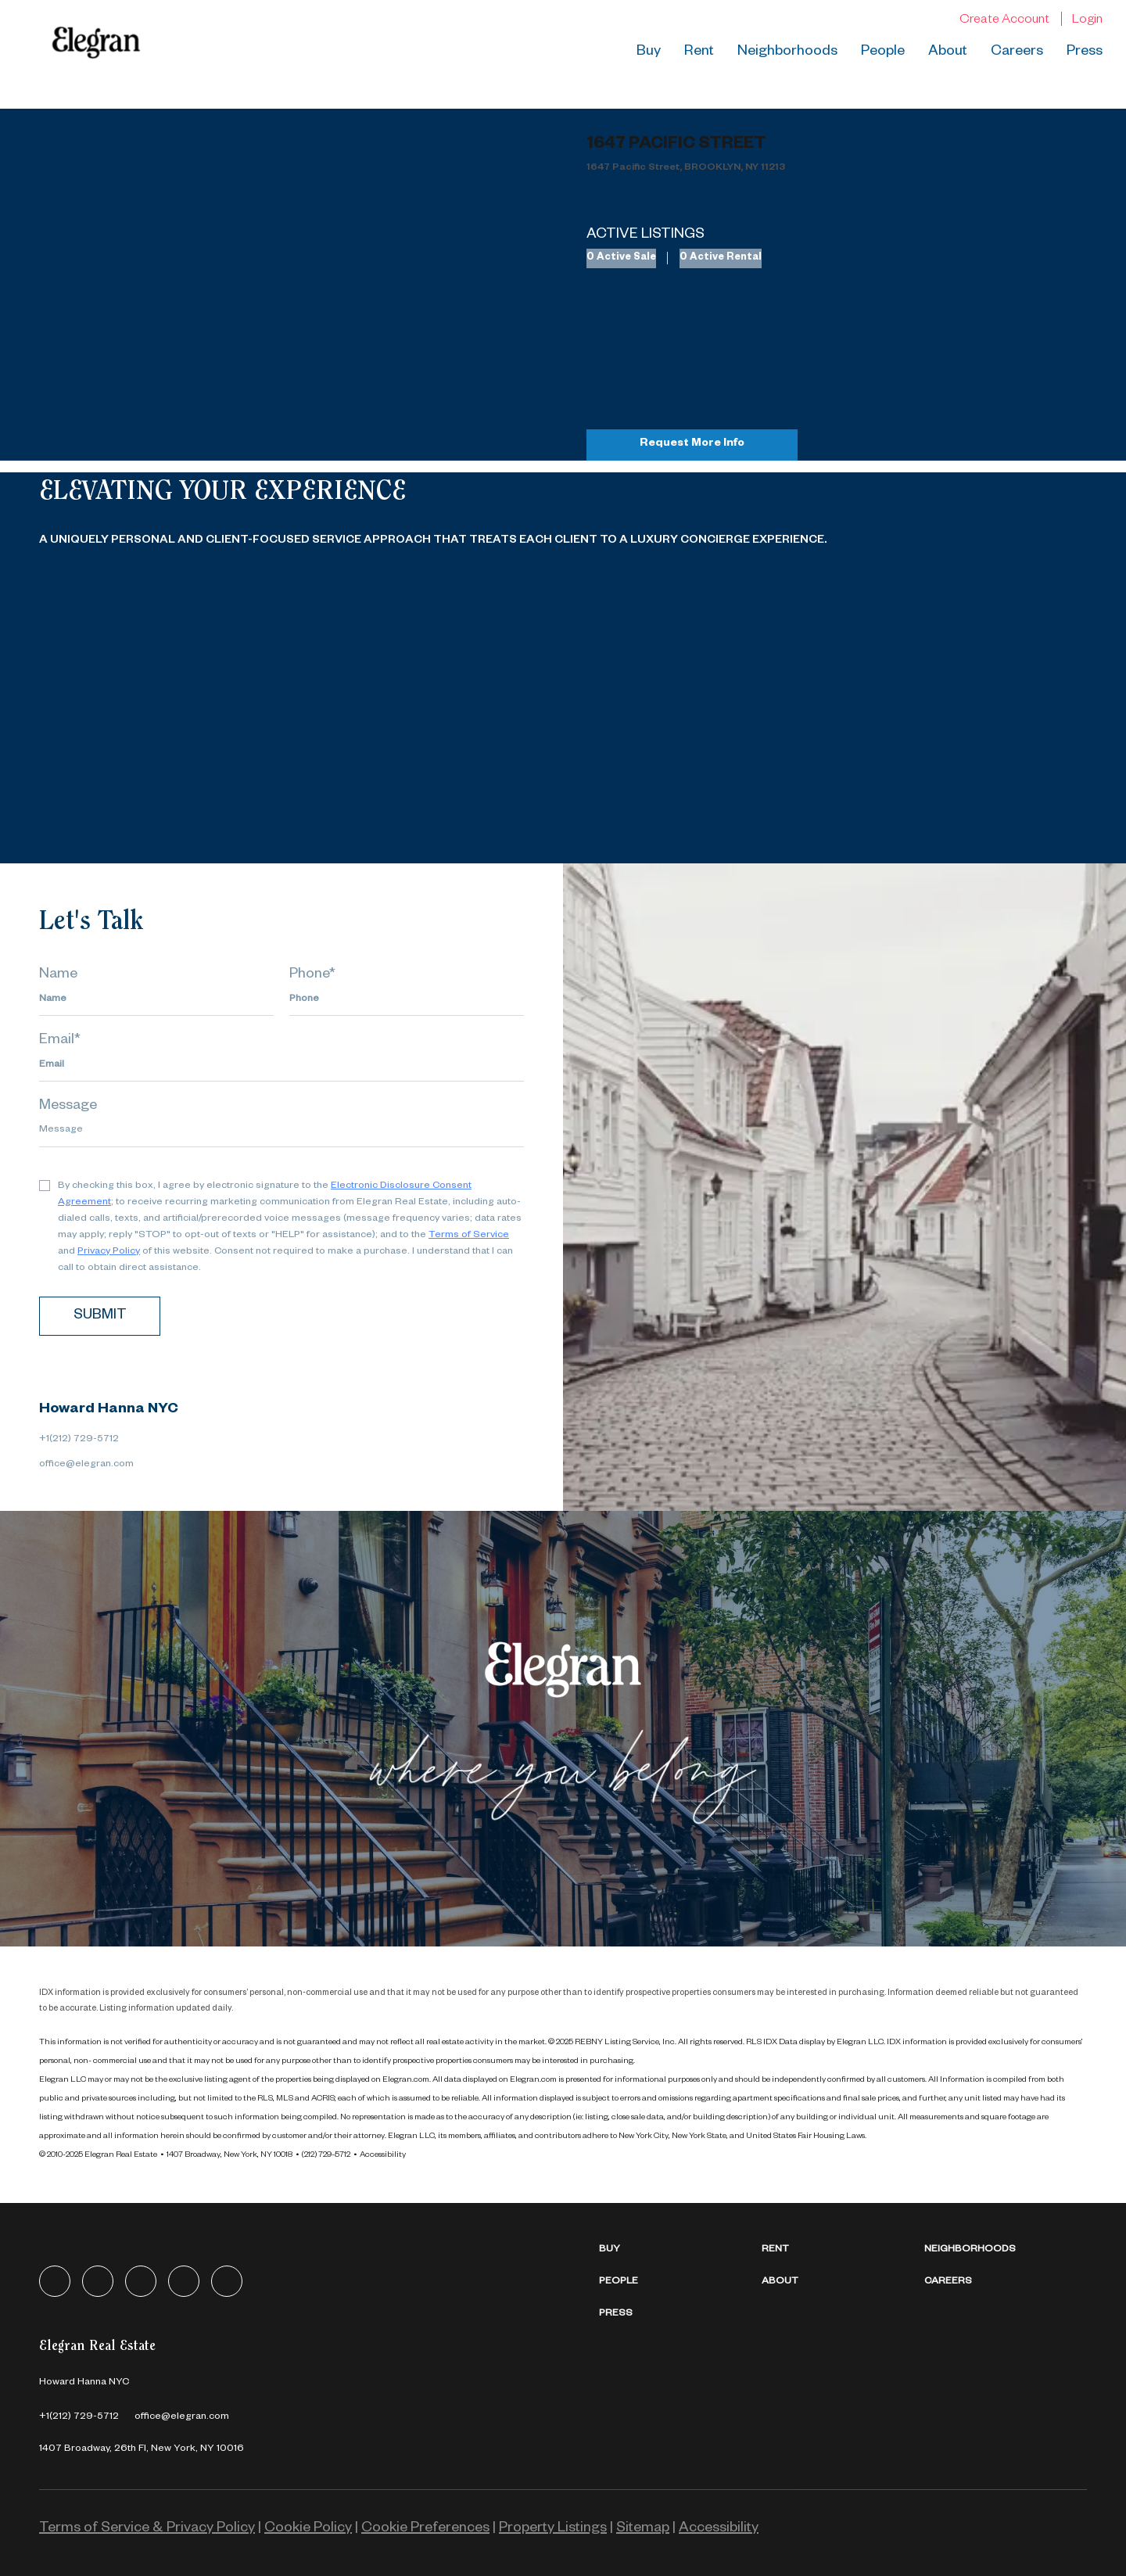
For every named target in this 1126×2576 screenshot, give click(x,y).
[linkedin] (97, 2281)
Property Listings (553, 2529)
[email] (281, 1066)
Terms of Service (469, 1235)
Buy (649, 52)
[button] (680, 2250)
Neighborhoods (787, 52)
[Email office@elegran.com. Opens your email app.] (181, 2417)
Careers (1017, 52)
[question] (281, 1131)
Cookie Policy (308, 2529)
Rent (699, 52)
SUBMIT (100, 1316)
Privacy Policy (108, 1252)
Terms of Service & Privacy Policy (147, 2529)
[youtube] (226, 2281)
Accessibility (383, 2155)
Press (1085, 52)
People (883, 52)
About (947, 52)
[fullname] (156, 1000)
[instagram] (183, 2281)
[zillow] (140, 2281)
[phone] (406, 1000)
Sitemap (642, 2529)
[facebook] (54, 2281)
